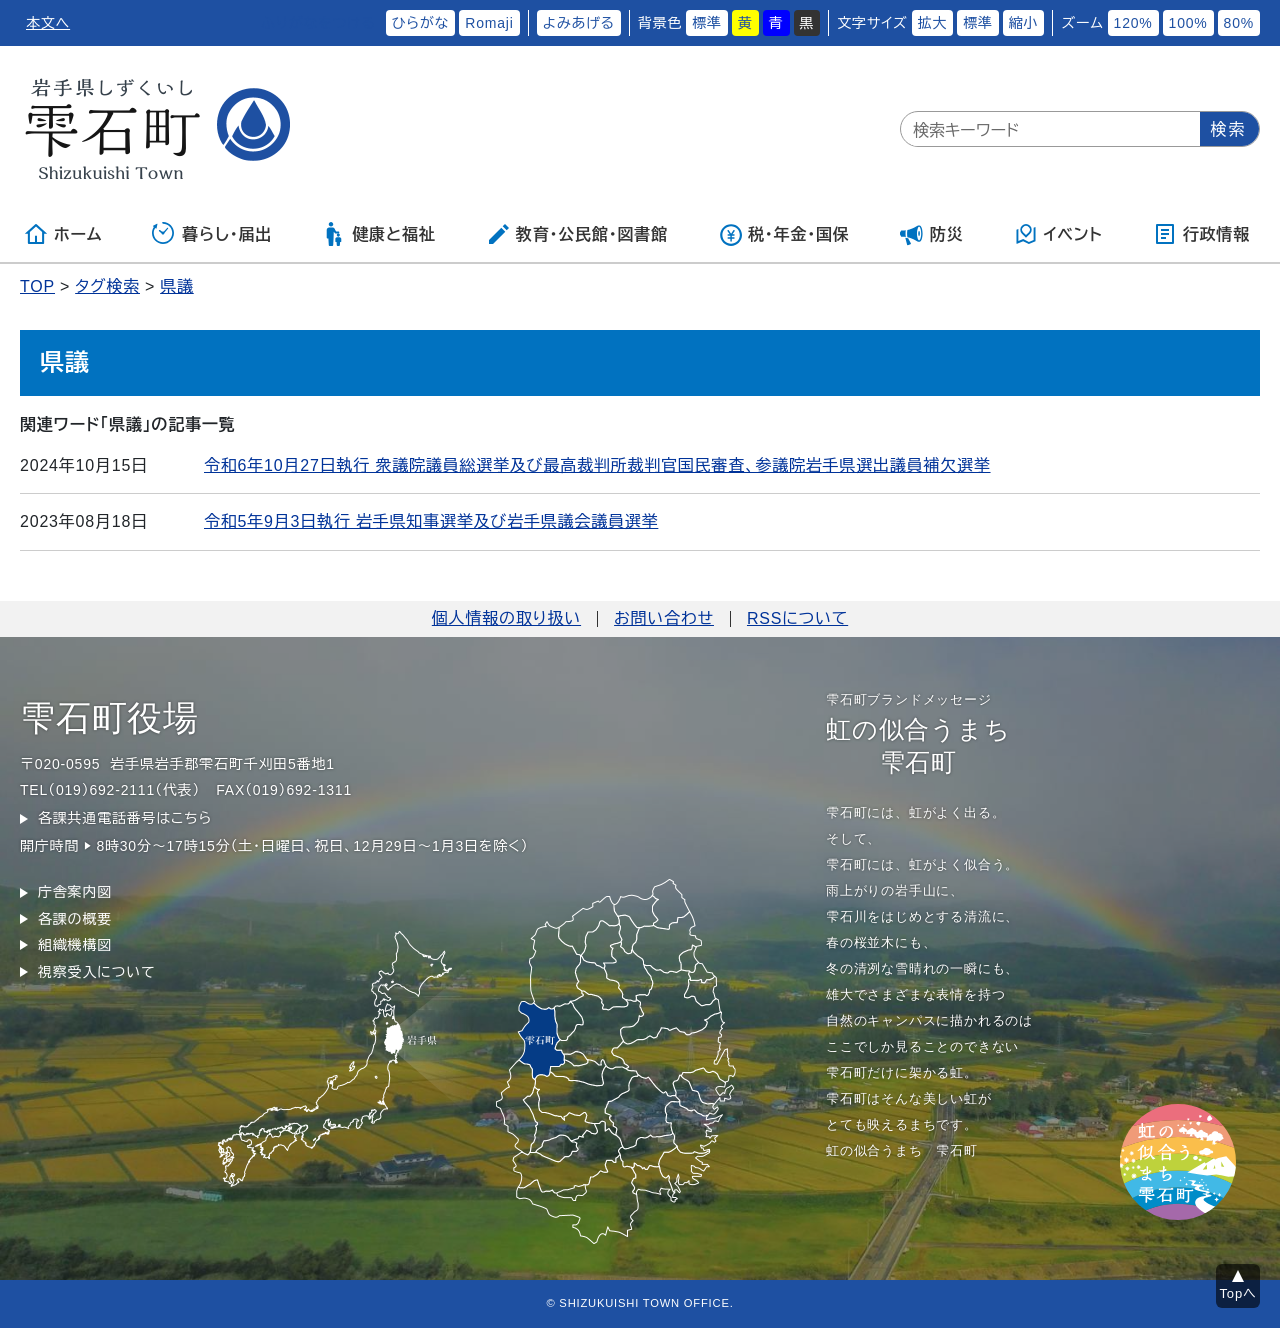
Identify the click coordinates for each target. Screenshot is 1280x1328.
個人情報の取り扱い (506, 618)
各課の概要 (75, 919)
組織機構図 (75, 945)
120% (1133, 23)
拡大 (933, 23)
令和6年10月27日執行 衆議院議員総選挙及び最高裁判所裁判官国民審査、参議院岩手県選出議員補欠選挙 (597, 465)
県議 (177, 286)
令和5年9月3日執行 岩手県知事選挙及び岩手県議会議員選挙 (431, 521)
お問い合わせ (664, 618)
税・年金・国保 (784, 234)
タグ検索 (107, 286)
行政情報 (1201, 234)
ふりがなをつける (318, 23)
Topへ (1238, 1293)
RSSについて (797, 618)
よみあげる (579, 23)
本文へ (48, 23)
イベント (1058, 234)
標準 (707, 23)
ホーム (63, 234)
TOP (37, 286)
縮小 (1024, 23)
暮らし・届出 (212, 234)
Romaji (489, 23)
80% (1239, 23)
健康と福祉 (378, 234)
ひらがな (421, 23)
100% (1188, 23)
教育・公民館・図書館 (577, 234)
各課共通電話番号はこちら (125, 818)
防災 (932, 234)
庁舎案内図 (75, 892)
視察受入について (96, 972)
